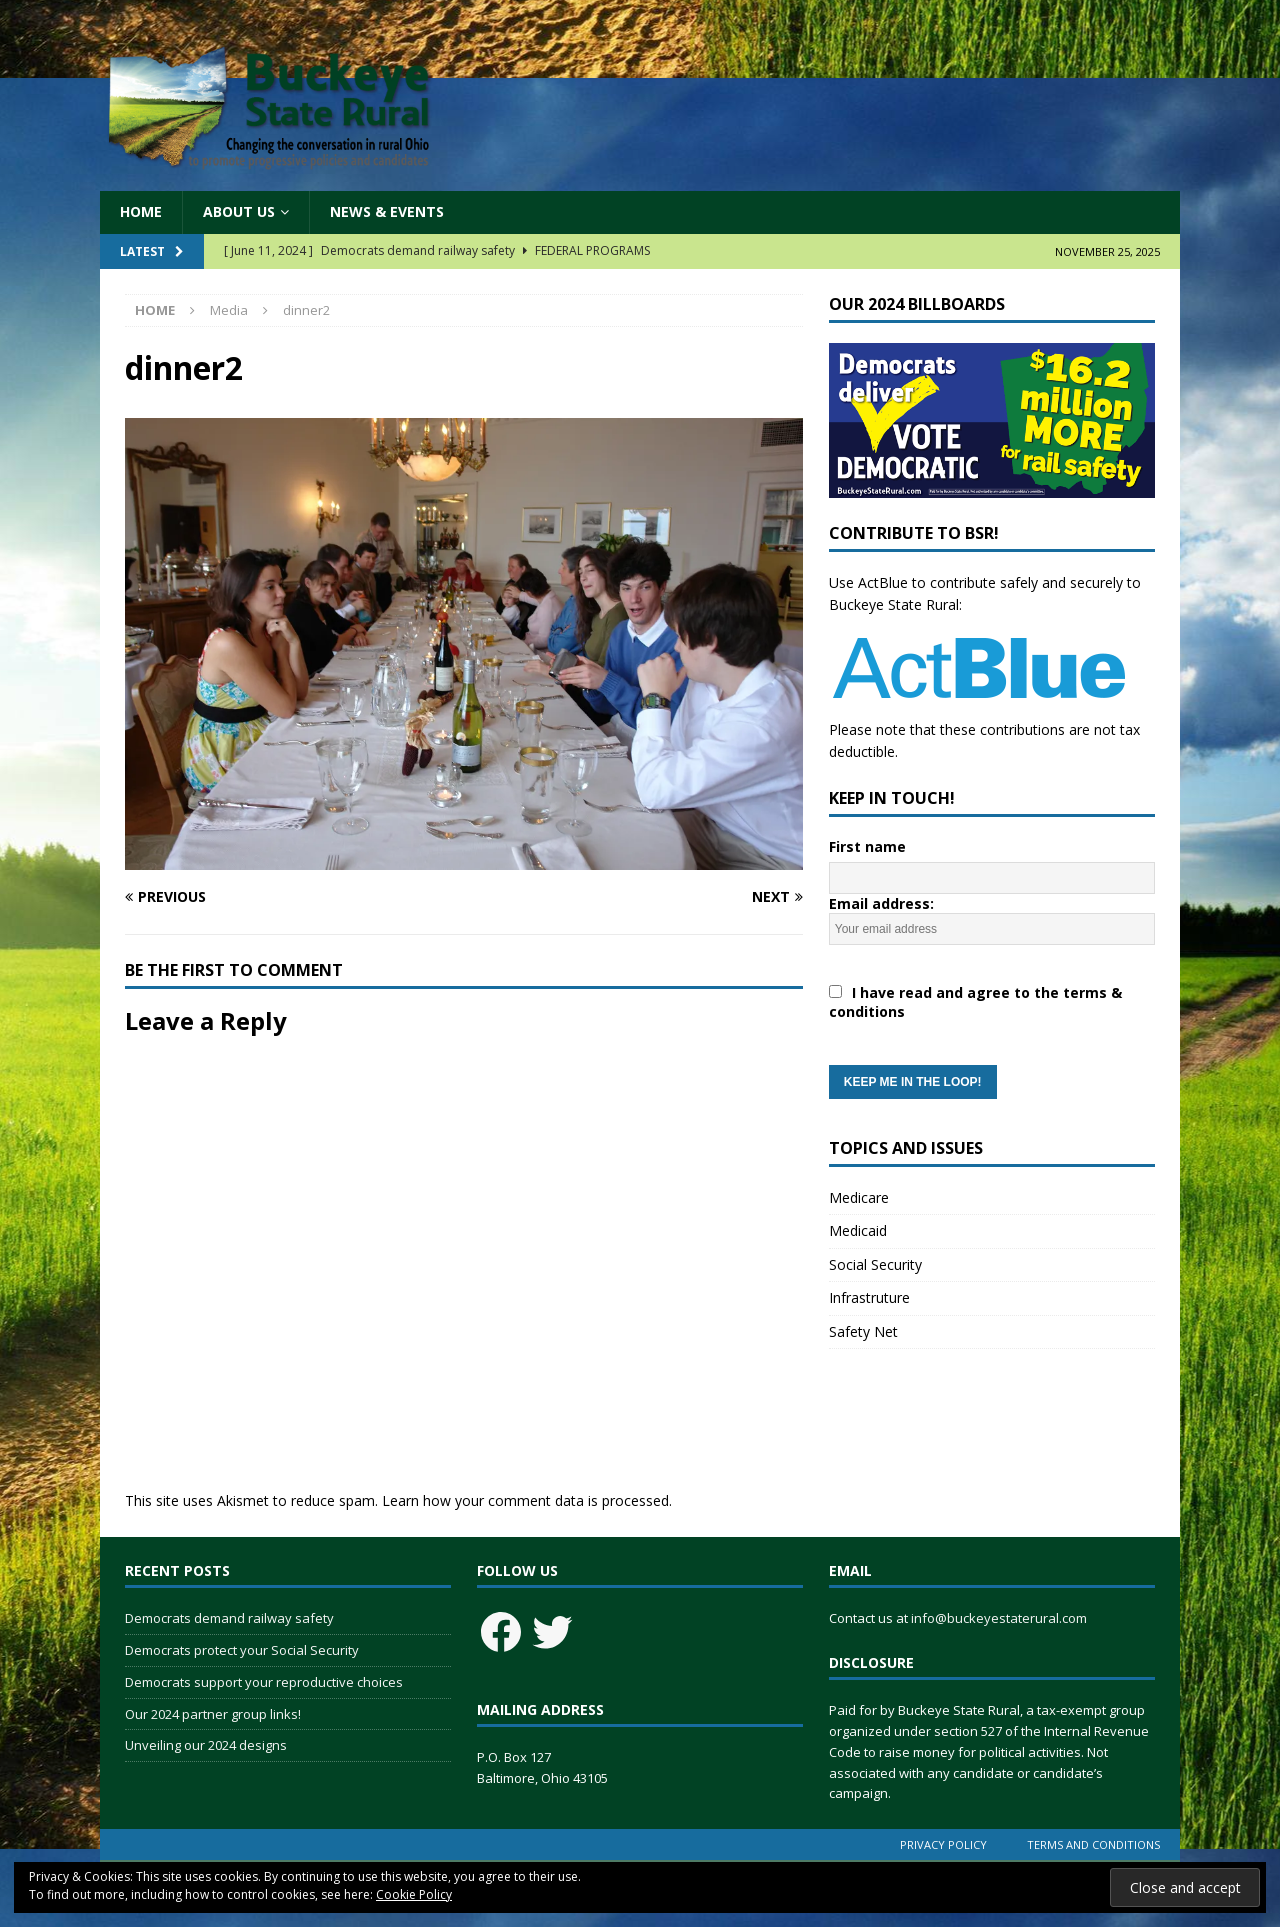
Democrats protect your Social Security (242, 1650)
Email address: (992, 996)
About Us (239, 211)
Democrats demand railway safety (229, 1618)
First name (867, 846)
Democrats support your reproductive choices (264, 1682)
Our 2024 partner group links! (213, 1714)
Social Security (875, 1264)
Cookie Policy (414, 1894)
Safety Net (863, 1331)
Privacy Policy (943, 1844)
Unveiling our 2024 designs (206, 1745)
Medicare (859, 1197)
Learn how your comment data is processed (525, 1500)
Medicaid (858, 1230)
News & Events (387, 211)
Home (141, 211)
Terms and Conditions (1093, 1844)
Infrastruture (869, 1297)
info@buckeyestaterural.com (999, 1618)
